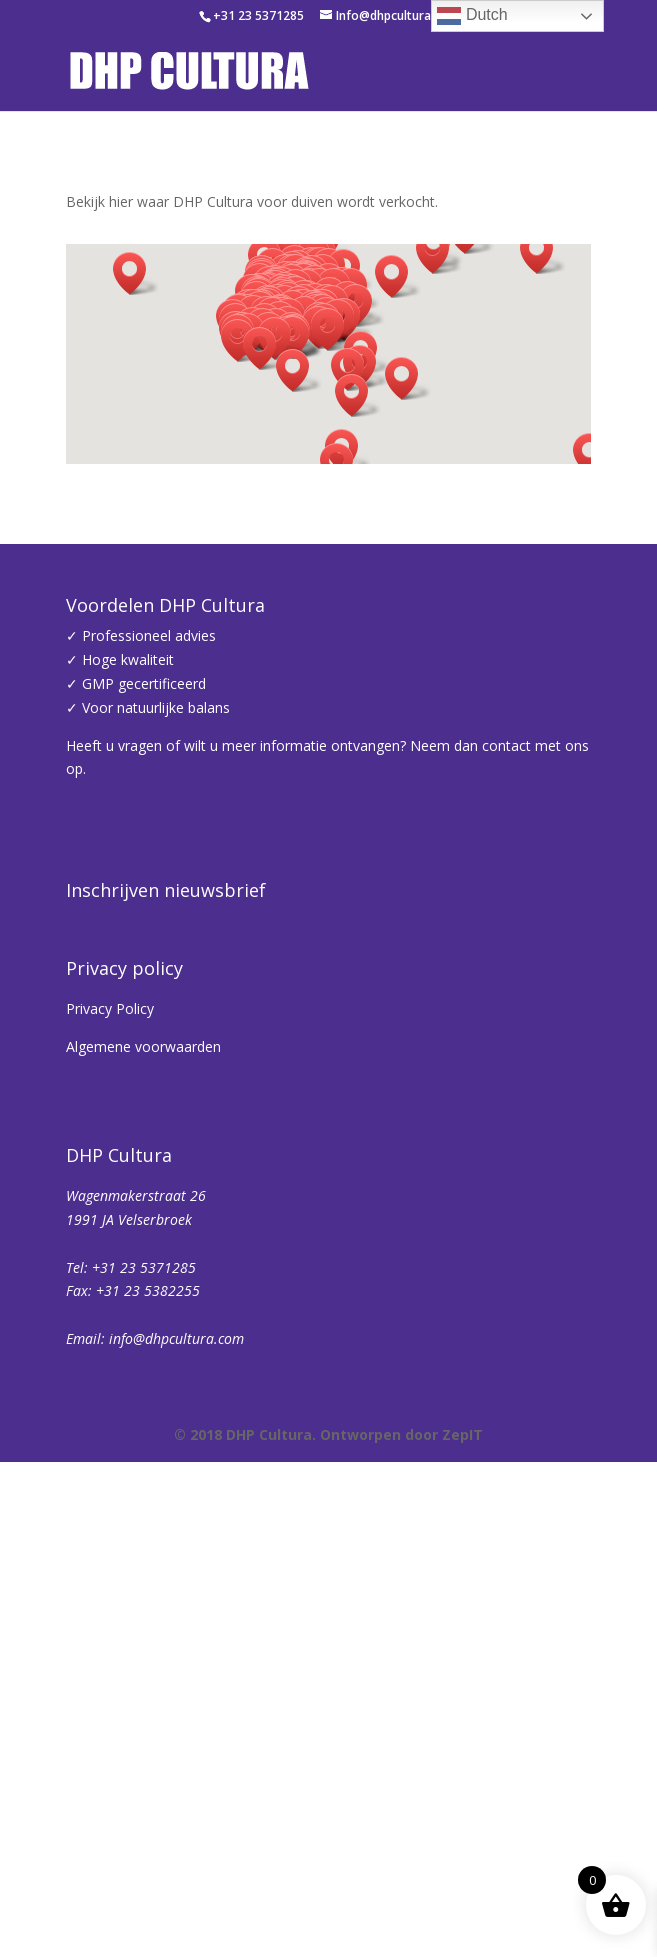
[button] (266, 348)
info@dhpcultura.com (176, 1875)
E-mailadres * (146, 1170)
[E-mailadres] (366, 1202)
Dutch (472, 16)
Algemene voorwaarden (143, 1583)
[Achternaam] (366, 1334)
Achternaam (140, 1303)
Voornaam (134, 1237)
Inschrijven (366, 1387)
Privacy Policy (110, 1545)
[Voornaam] (366, 1268)
